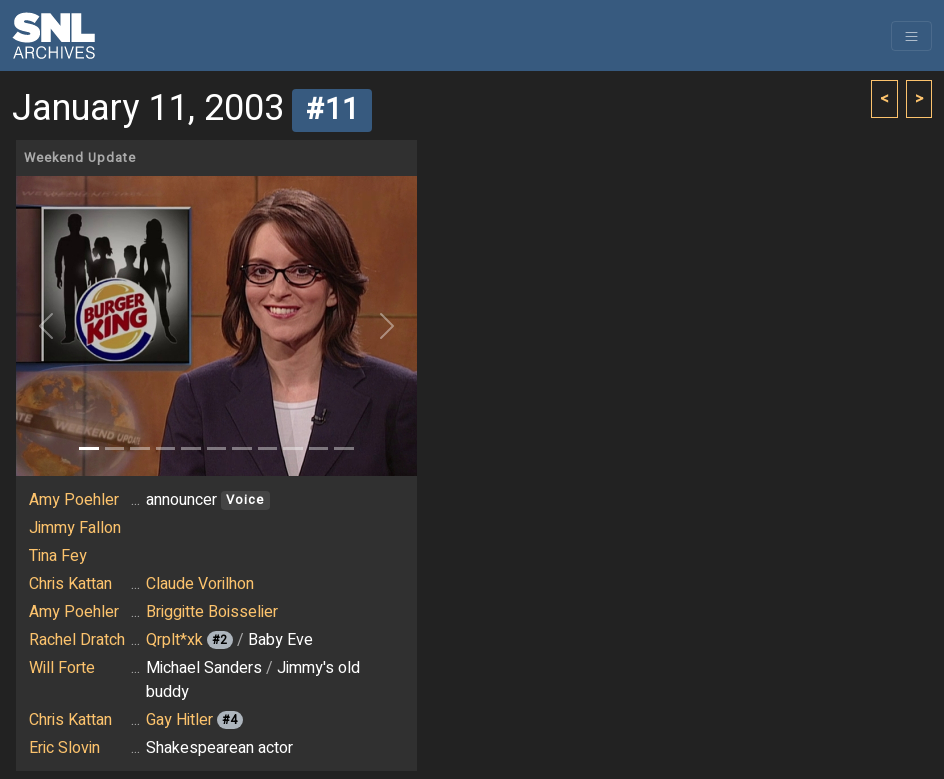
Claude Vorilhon (200, 584)
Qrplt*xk (174, 640)
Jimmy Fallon (75, 528)
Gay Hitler (179, 720)
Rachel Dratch (77, 640)
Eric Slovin (64, 748)
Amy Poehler (74, 500)
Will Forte (62, 668)
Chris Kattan (70, 584)
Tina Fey (58, 556)
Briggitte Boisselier (212, 612)
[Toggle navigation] (911, 36)
